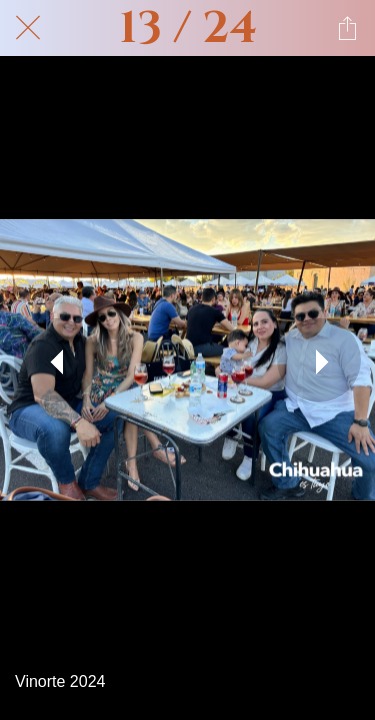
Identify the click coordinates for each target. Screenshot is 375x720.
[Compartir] (347, 28)
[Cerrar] (28, 28)
